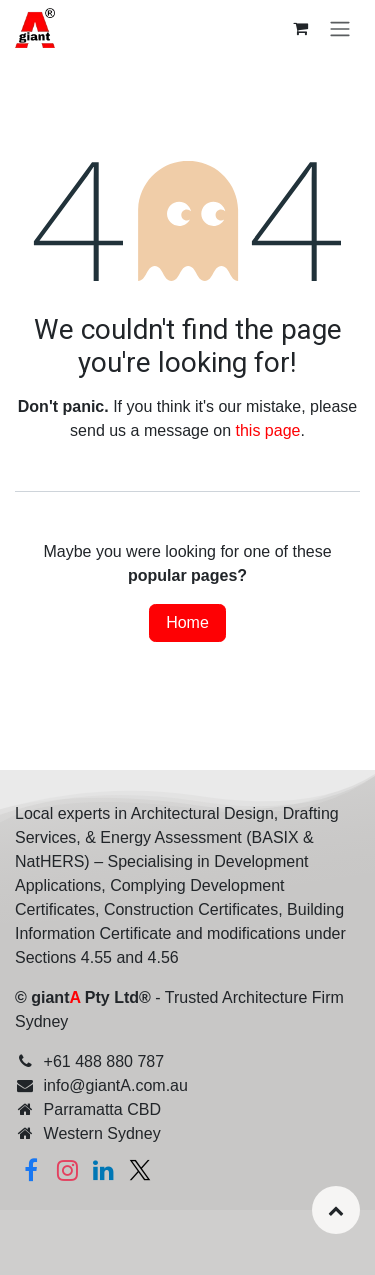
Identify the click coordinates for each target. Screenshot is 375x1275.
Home (187, 622)
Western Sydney (102, 1133)
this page (268, 430)
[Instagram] (67, 1170)
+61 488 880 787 (104, 1061)
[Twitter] (140, 1170)
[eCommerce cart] (300, 28)
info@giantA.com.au (116, 1085)
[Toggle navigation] (340, 28)
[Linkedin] (104, 1170)
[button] (336, 1210)
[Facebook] (31, 1170)
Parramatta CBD (102, 1109)
